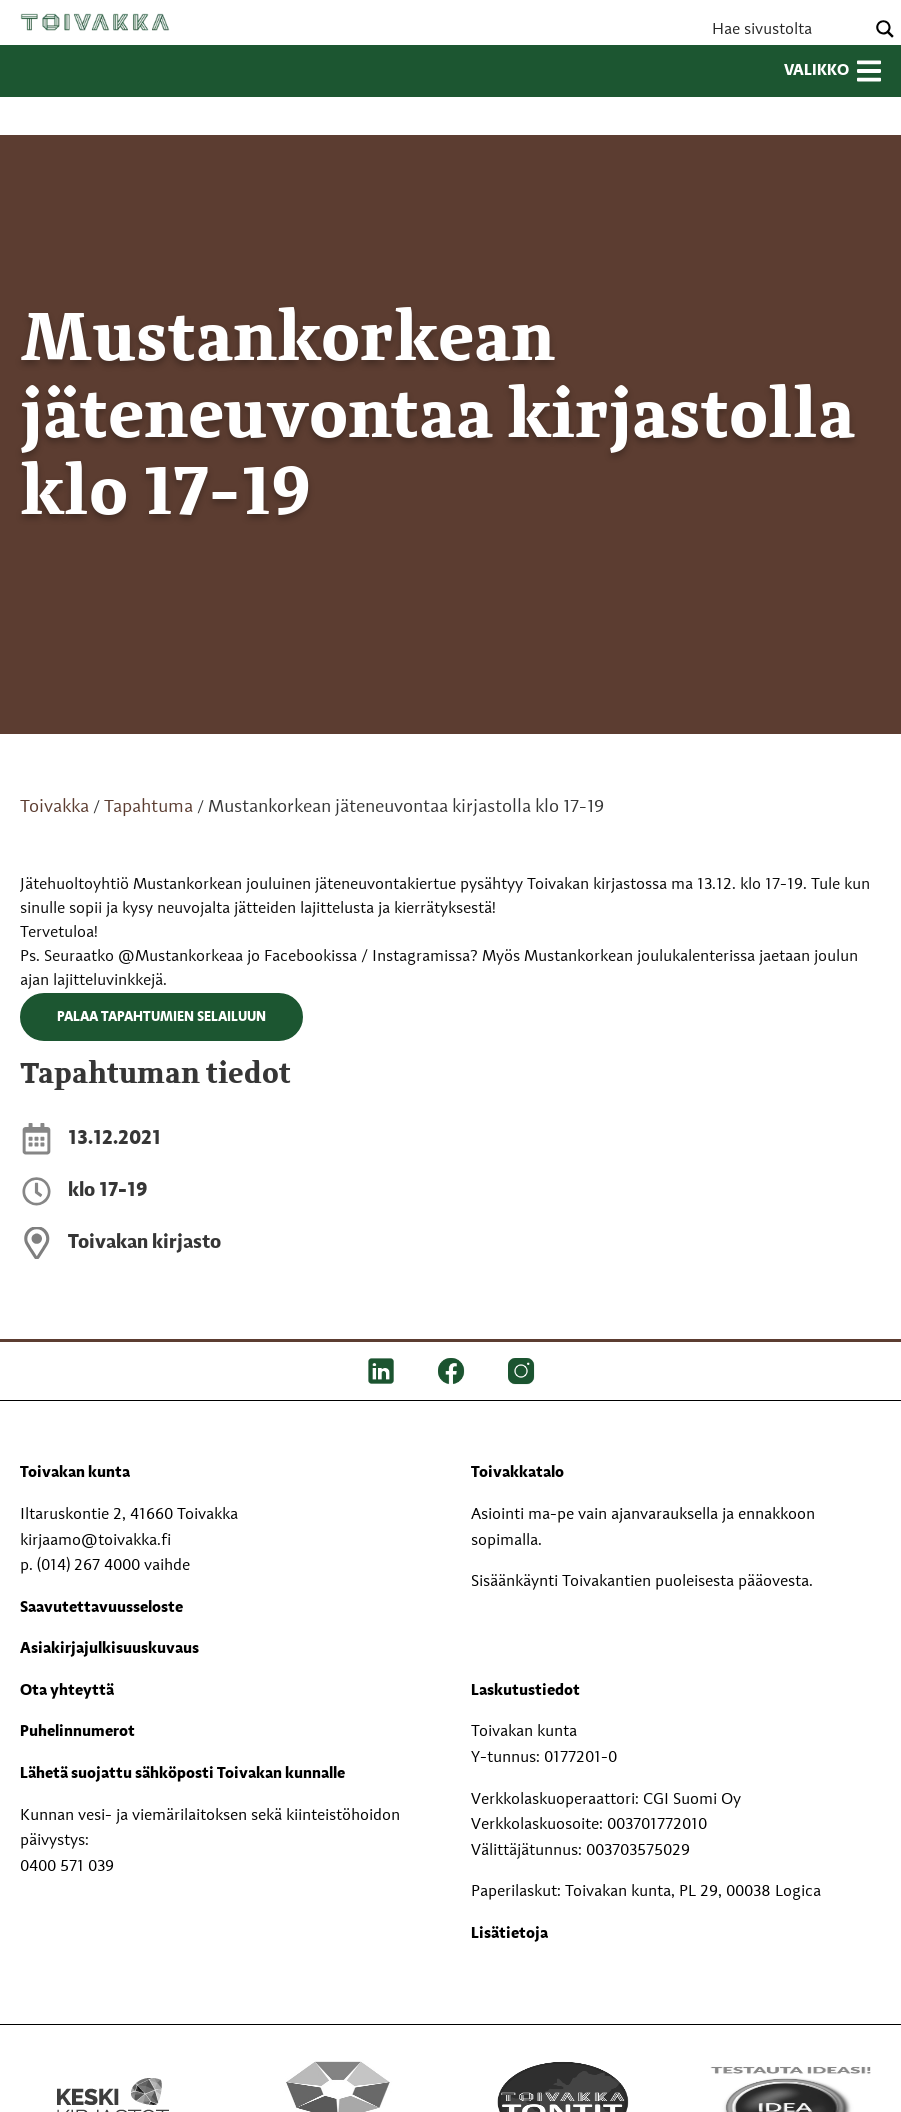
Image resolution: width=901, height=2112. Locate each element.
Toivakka (95, 22)
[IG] (521, 1371)
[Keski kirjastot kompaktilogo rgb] (113, 2081)
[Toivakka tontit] (563, 2102)
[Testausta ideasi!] (788, 2102)
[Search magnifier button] (885, 29)
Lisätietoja (509, 1934)
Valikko (832, 71)
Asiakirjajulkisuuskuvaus (109, 1649)
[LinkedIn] (381, 1371)
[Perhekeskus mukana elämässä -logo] (337, 2102)
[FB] (451, 1371)
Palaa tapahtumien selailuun (161, 1017)
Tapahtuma (148, 807)
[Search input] (786, 29)
